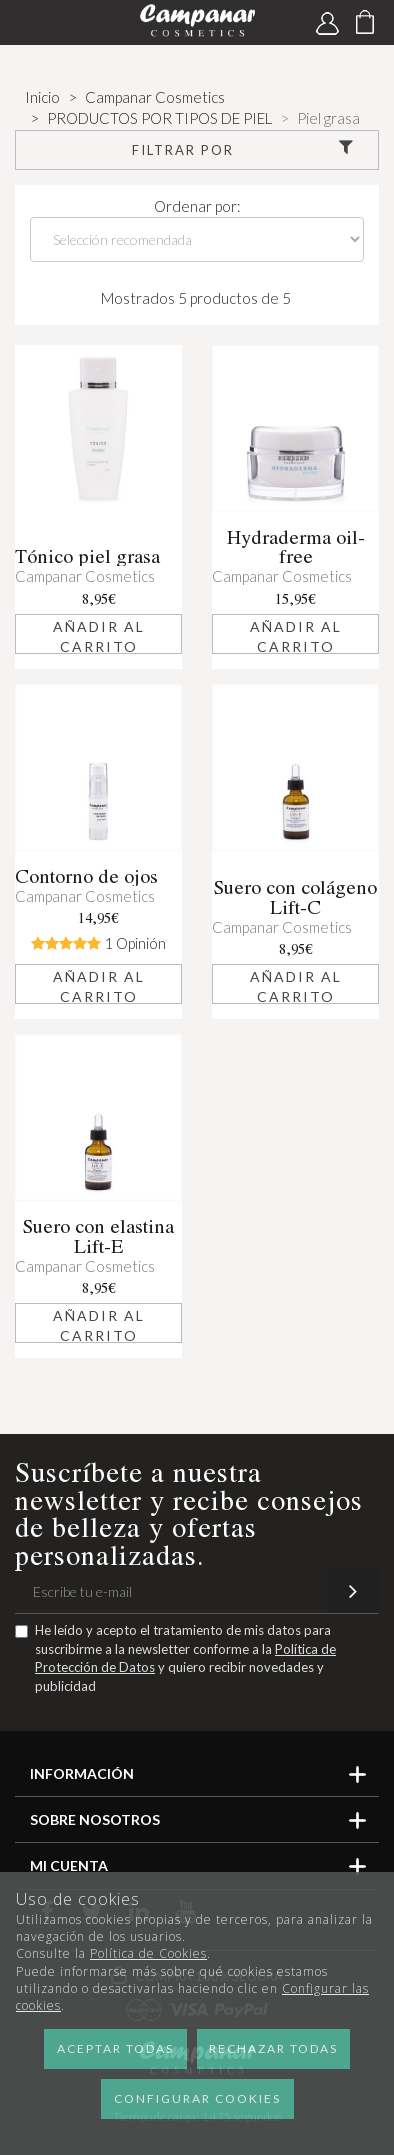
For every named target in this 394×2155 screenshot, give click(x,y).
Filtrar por (245, 149)
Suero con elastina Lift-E (98, 1236)
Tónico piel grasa (87, 556)
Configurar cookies (197, 2098)
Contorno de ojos (86, 876)
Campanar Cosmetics (85, 576)
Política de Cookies (148, 1953)
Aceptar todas (115, 2048)
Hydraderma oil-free (296, 547)
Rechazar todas (273, 2048)
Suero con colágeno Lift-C (295, 897)
